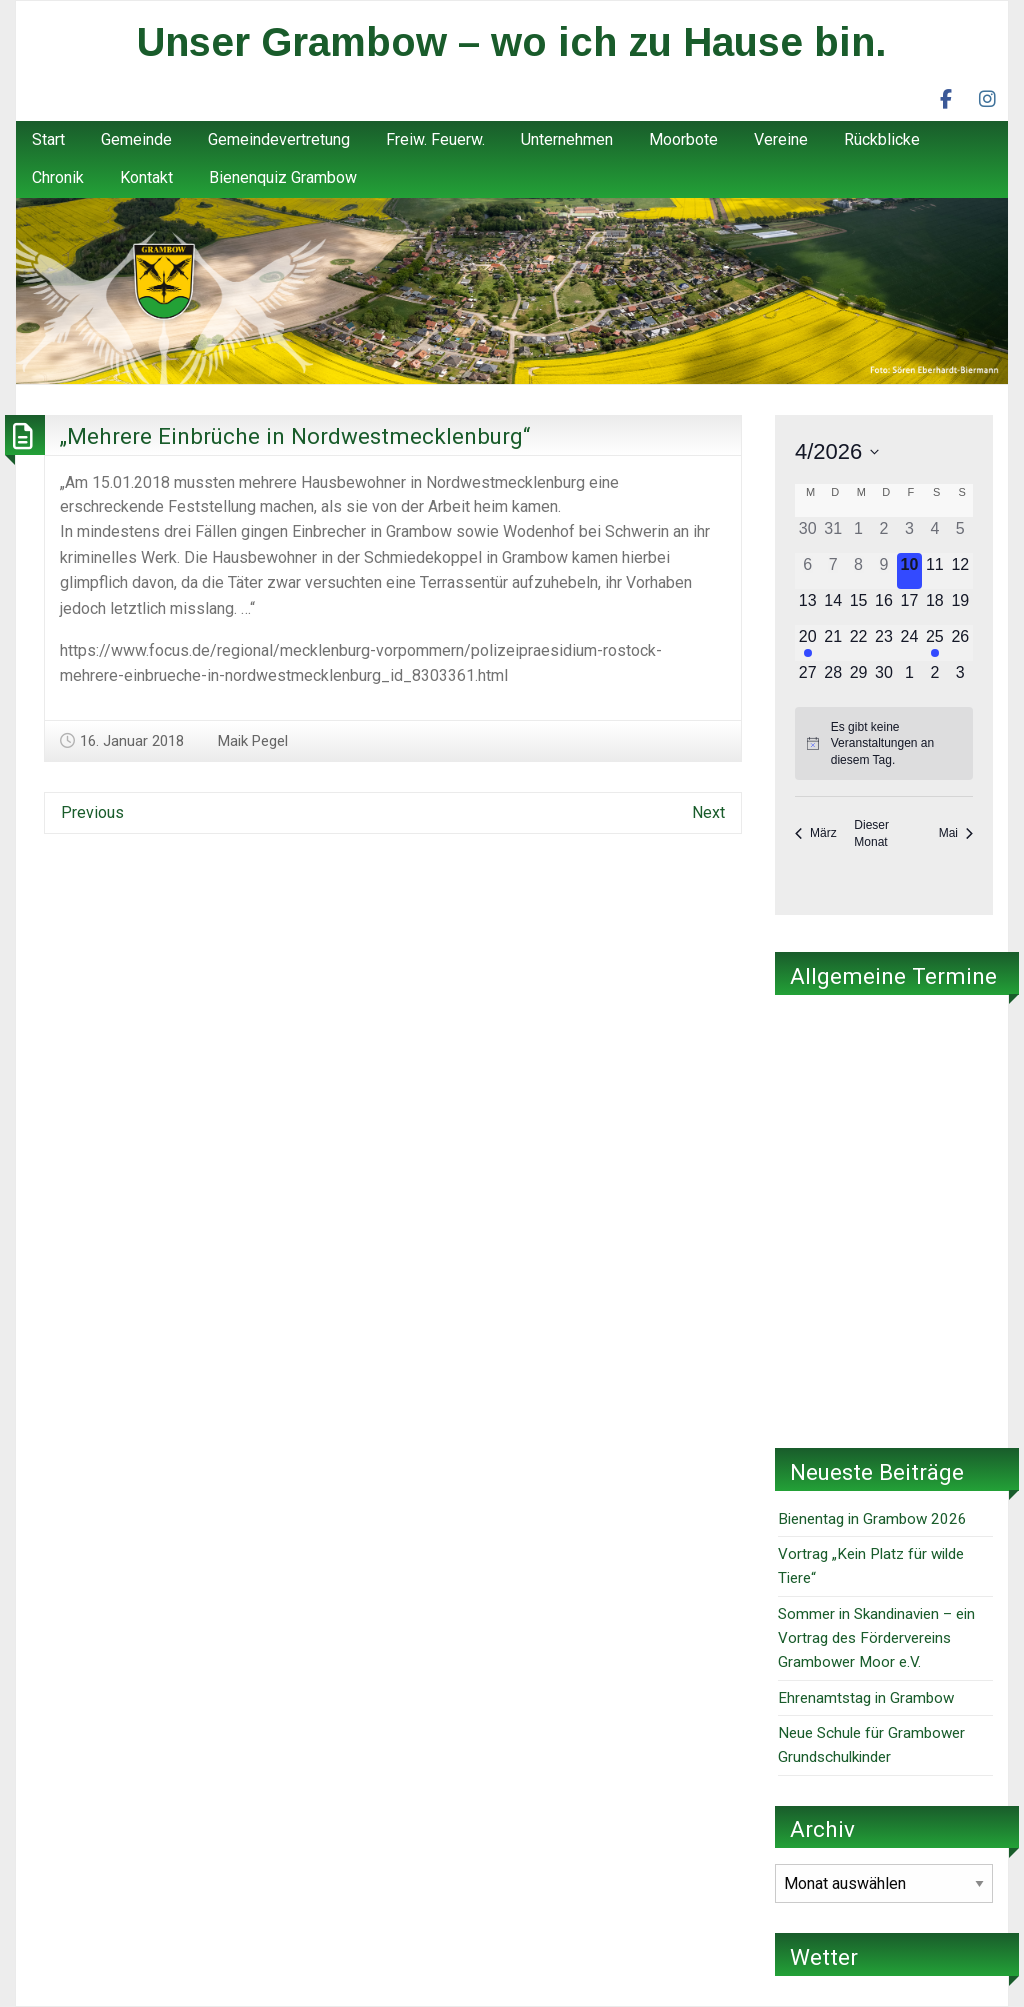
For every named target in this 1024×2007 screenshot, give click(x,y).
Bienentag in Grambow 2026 (872, 1519)
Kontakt (146, 177)
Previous (92, 812)
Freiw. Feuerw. (435, 139)
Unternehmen (567, 139)
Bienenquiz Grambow (283, 177)
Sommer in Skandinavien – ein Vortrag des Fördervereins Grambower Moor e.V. (876, 1638)
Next (708, 812)
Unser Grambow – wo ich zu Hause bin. (512, 42)
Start (48, 139)
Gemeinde (136, 139)
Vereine (781, 139)
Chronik (58, 177)
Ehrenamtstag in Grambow (866, 1698)
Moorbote (683, 139)
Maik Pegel (253, 741)
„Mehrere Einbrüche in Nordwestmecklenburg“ (295, 436)
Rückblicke (882, 139)
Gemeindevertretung (279, 139)
